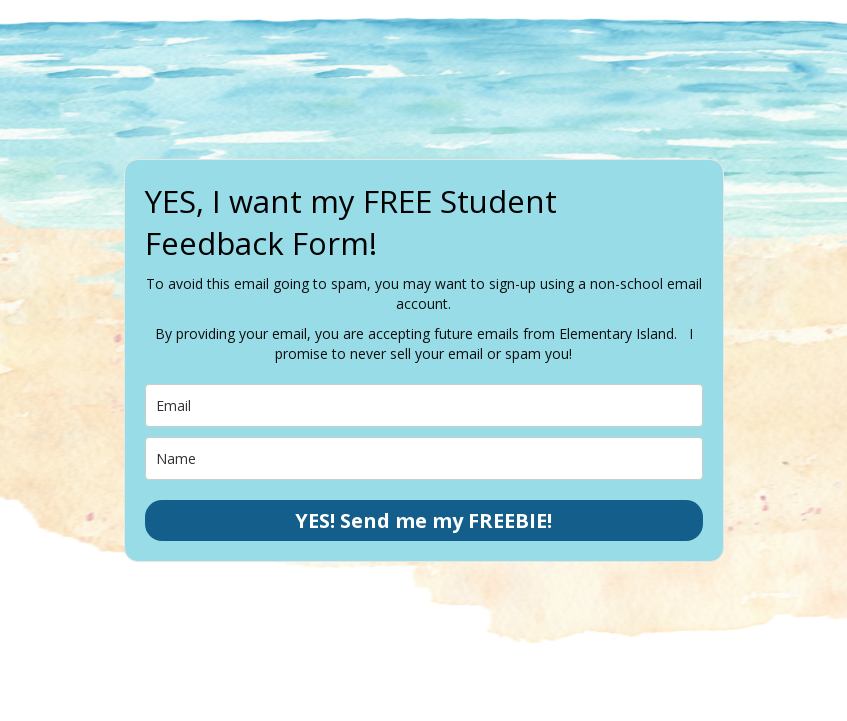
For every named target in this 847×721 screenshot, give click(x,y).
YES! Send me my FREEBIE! (423, 520)
